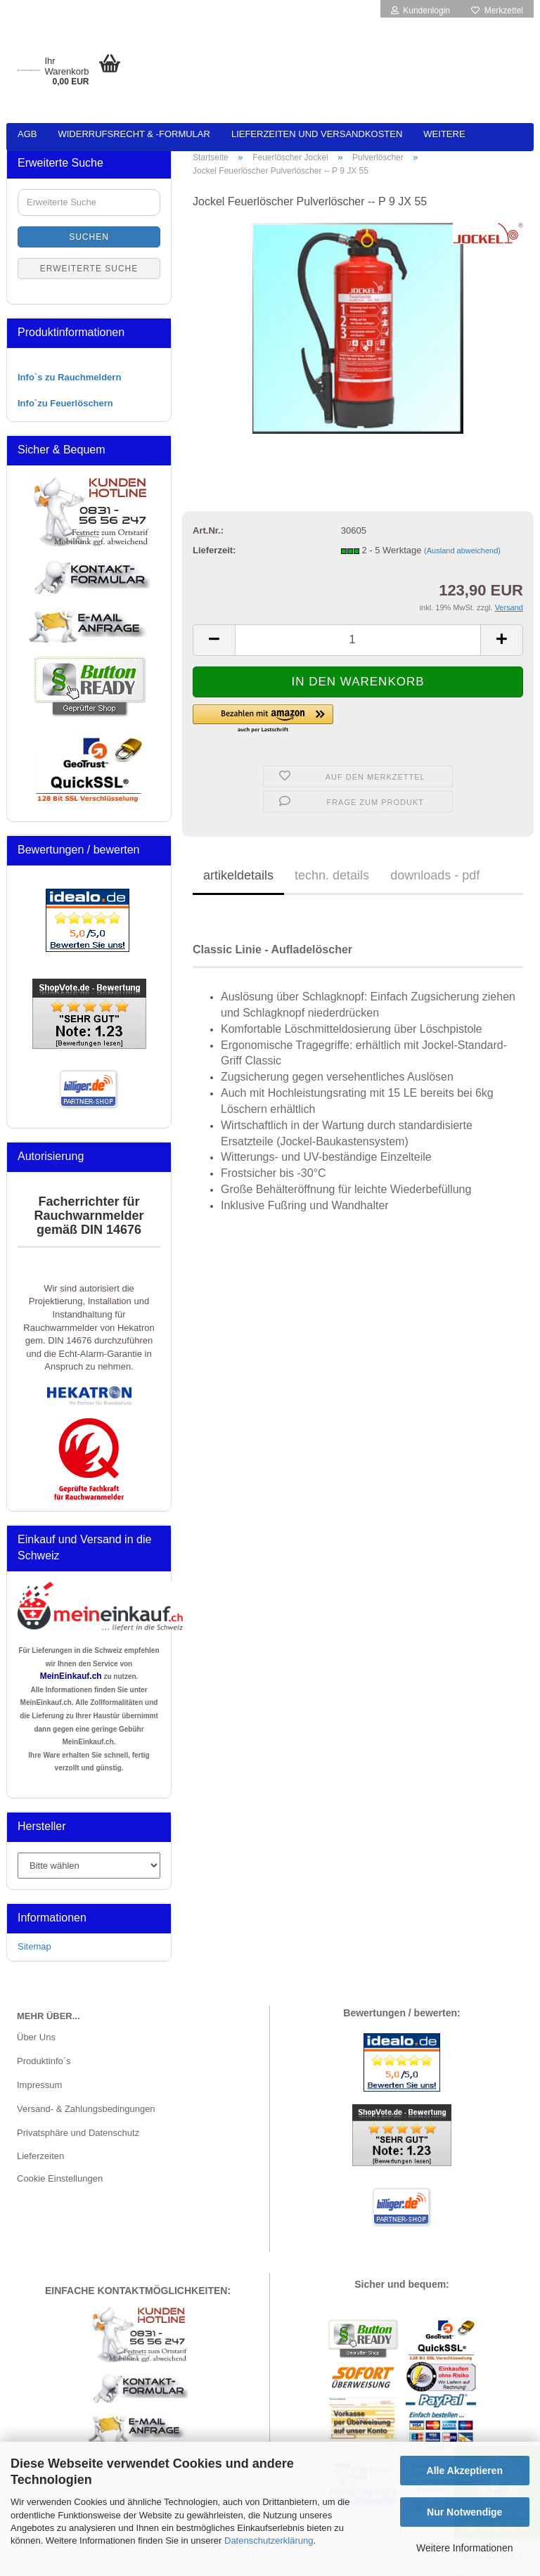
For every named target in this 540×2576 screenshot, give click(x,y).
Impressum (39, 2085)
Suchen (89, 237)
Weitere (444, 134)
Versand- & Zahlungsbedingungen (86, 2109)
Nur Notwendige (464, 2512)
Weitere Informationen (464, 2548)
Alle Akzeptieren (465, 2470)
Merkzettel (497, 10)
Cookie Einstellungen (60, 2178)
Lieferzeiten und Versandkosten (316, 134)
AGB (27, 134)
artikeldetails (238, 875)
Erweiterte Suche (89, 268)
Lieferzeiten (40, 2156)
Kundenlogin (420, 10)
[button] (340, 719)
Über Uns (36, 2037)
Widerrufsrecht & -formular (134, 134)
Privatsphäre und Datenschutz (78, 2132)
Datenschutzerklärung (268, 2540)
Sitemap (34, 1946)
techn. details (332, 875)
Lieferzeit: (214, 550)
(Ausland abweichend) (462, 550)
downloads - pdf (435, 875)
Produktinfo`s (44, 2061)
